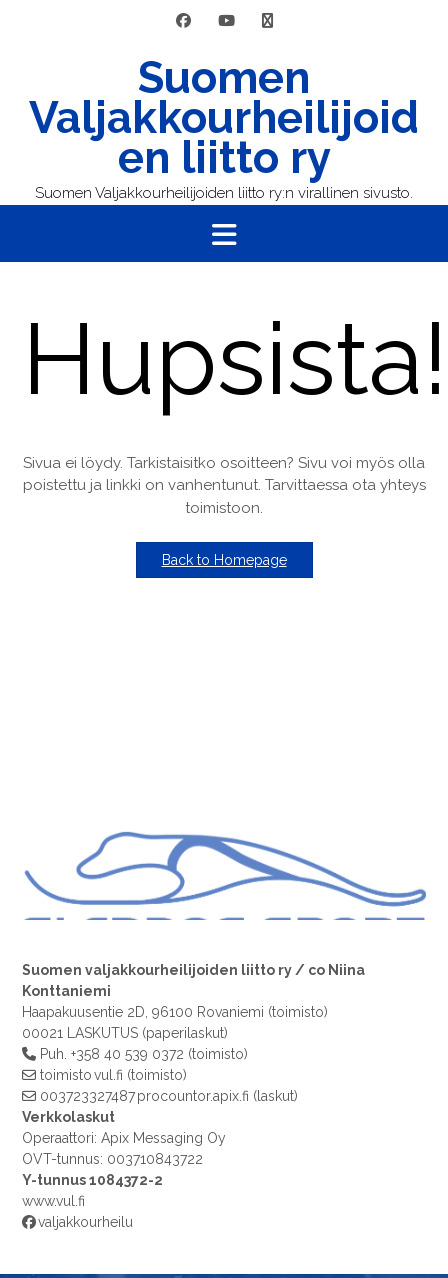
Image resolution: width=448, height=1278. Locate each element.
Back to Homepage (224, 560)
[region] (224, 797)
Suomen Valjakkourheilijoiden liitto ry (224, 118)
